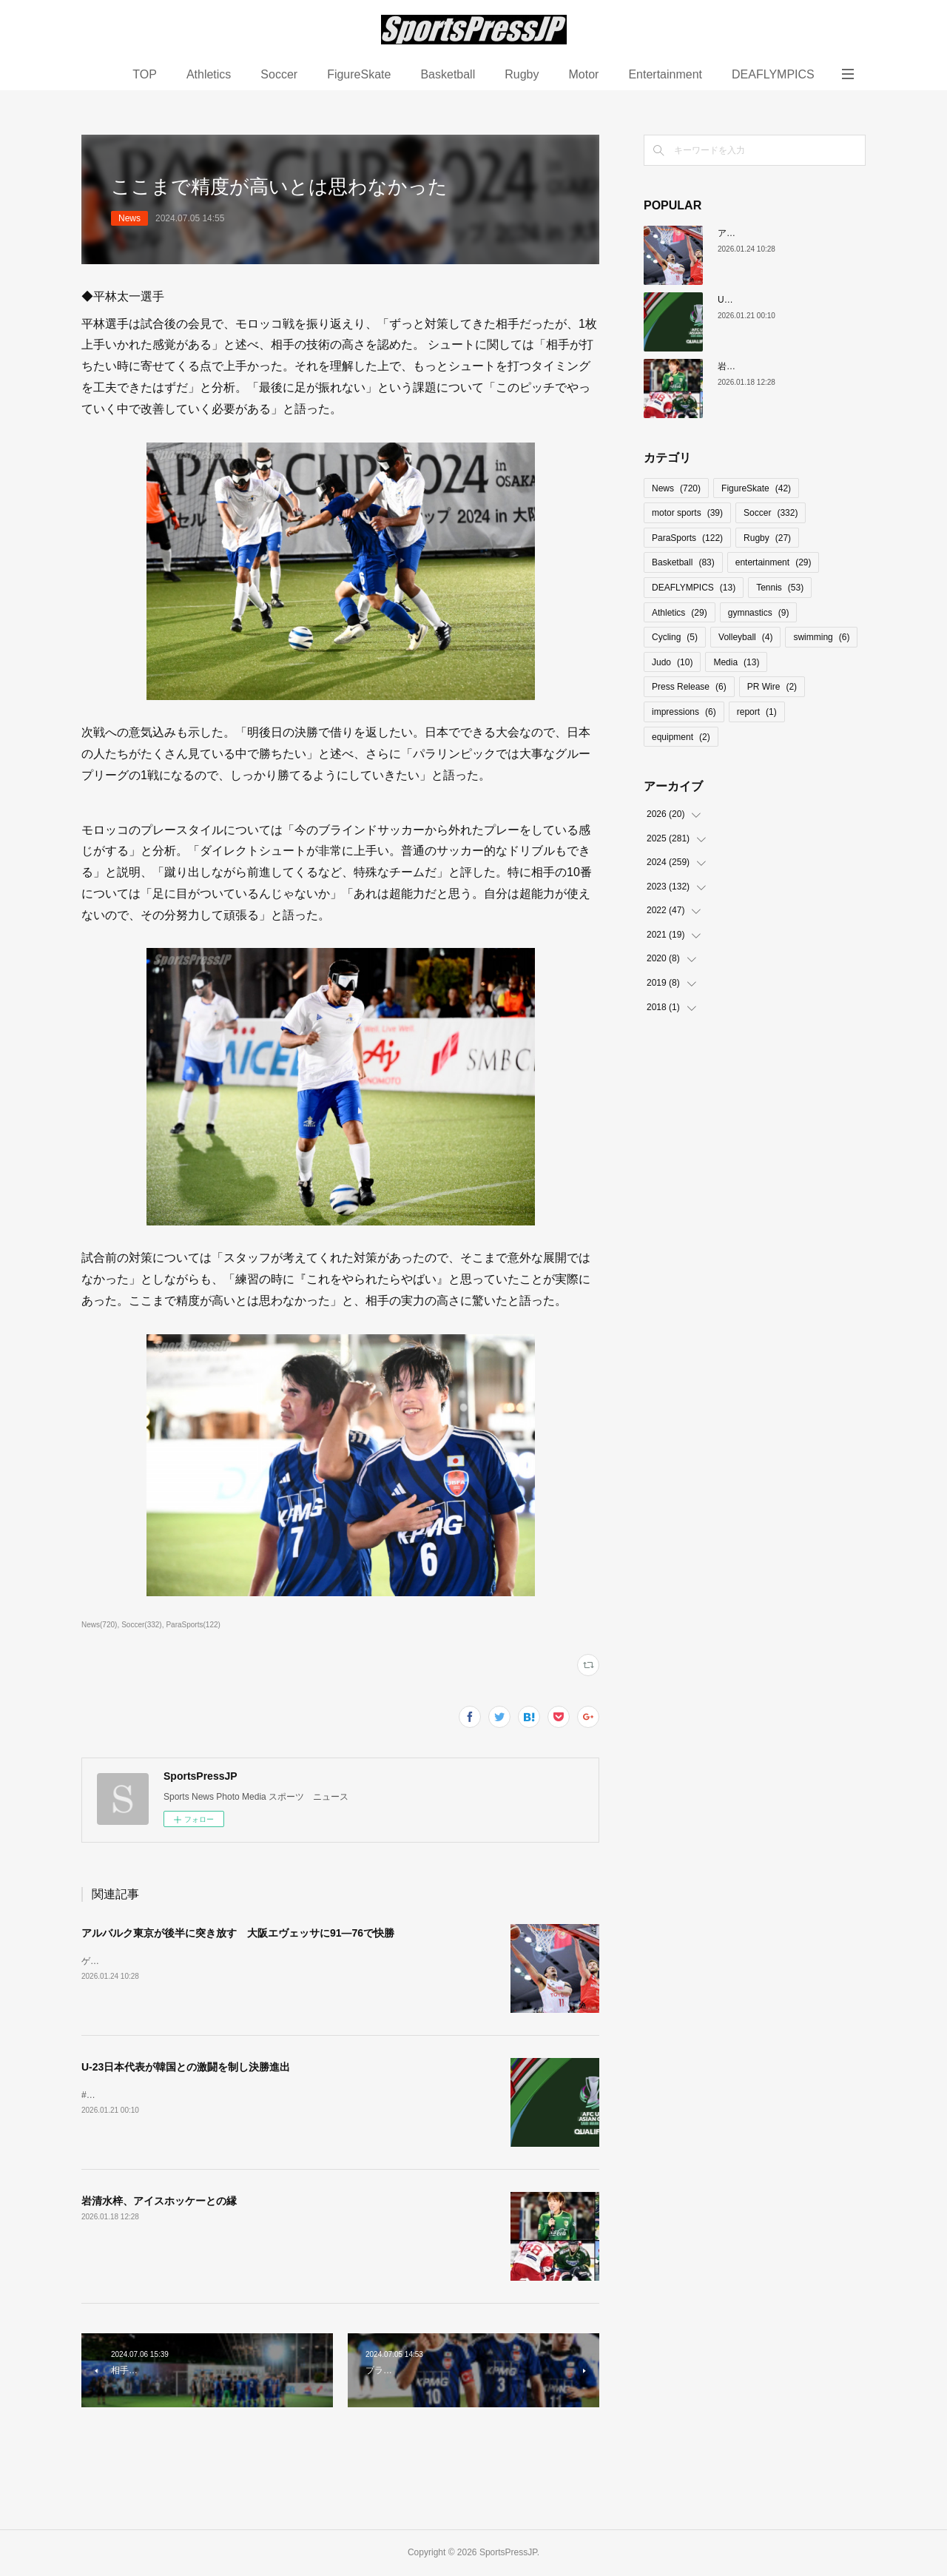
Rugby (522, 74)
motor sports (687, 513)
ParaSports (687, 538)
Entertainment (665, 74)
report (757, 712)
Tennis (779, 587)
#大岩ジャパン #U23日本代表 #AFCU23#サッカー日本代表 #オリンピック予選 (237, 2095)
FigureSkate (359, 74)
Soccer (278, 74)
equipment (681, 737)
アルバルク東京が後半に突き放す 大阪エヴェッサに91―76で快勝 (237, 1933)
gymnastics (758, 613)
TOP (144, 74)
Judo (672, 662)
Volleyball (745, 637)
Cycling (675, 637)
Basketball (447, 74)
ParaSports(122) (193, 1625)
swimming (821, 637)
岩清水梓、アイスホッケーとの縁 (159, 2201)
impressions (684, 712)
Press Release (689, 687)
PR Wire (772, 687)
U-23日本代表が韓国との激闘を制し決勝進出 (185, 2067)
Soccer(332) (141, 1625)
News (129, 218)
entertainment (773, 562)
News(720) (99, 1625)
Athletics (208, 74)
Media (736, 662)
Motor (583, 74)
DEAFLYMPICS (773, 74)
